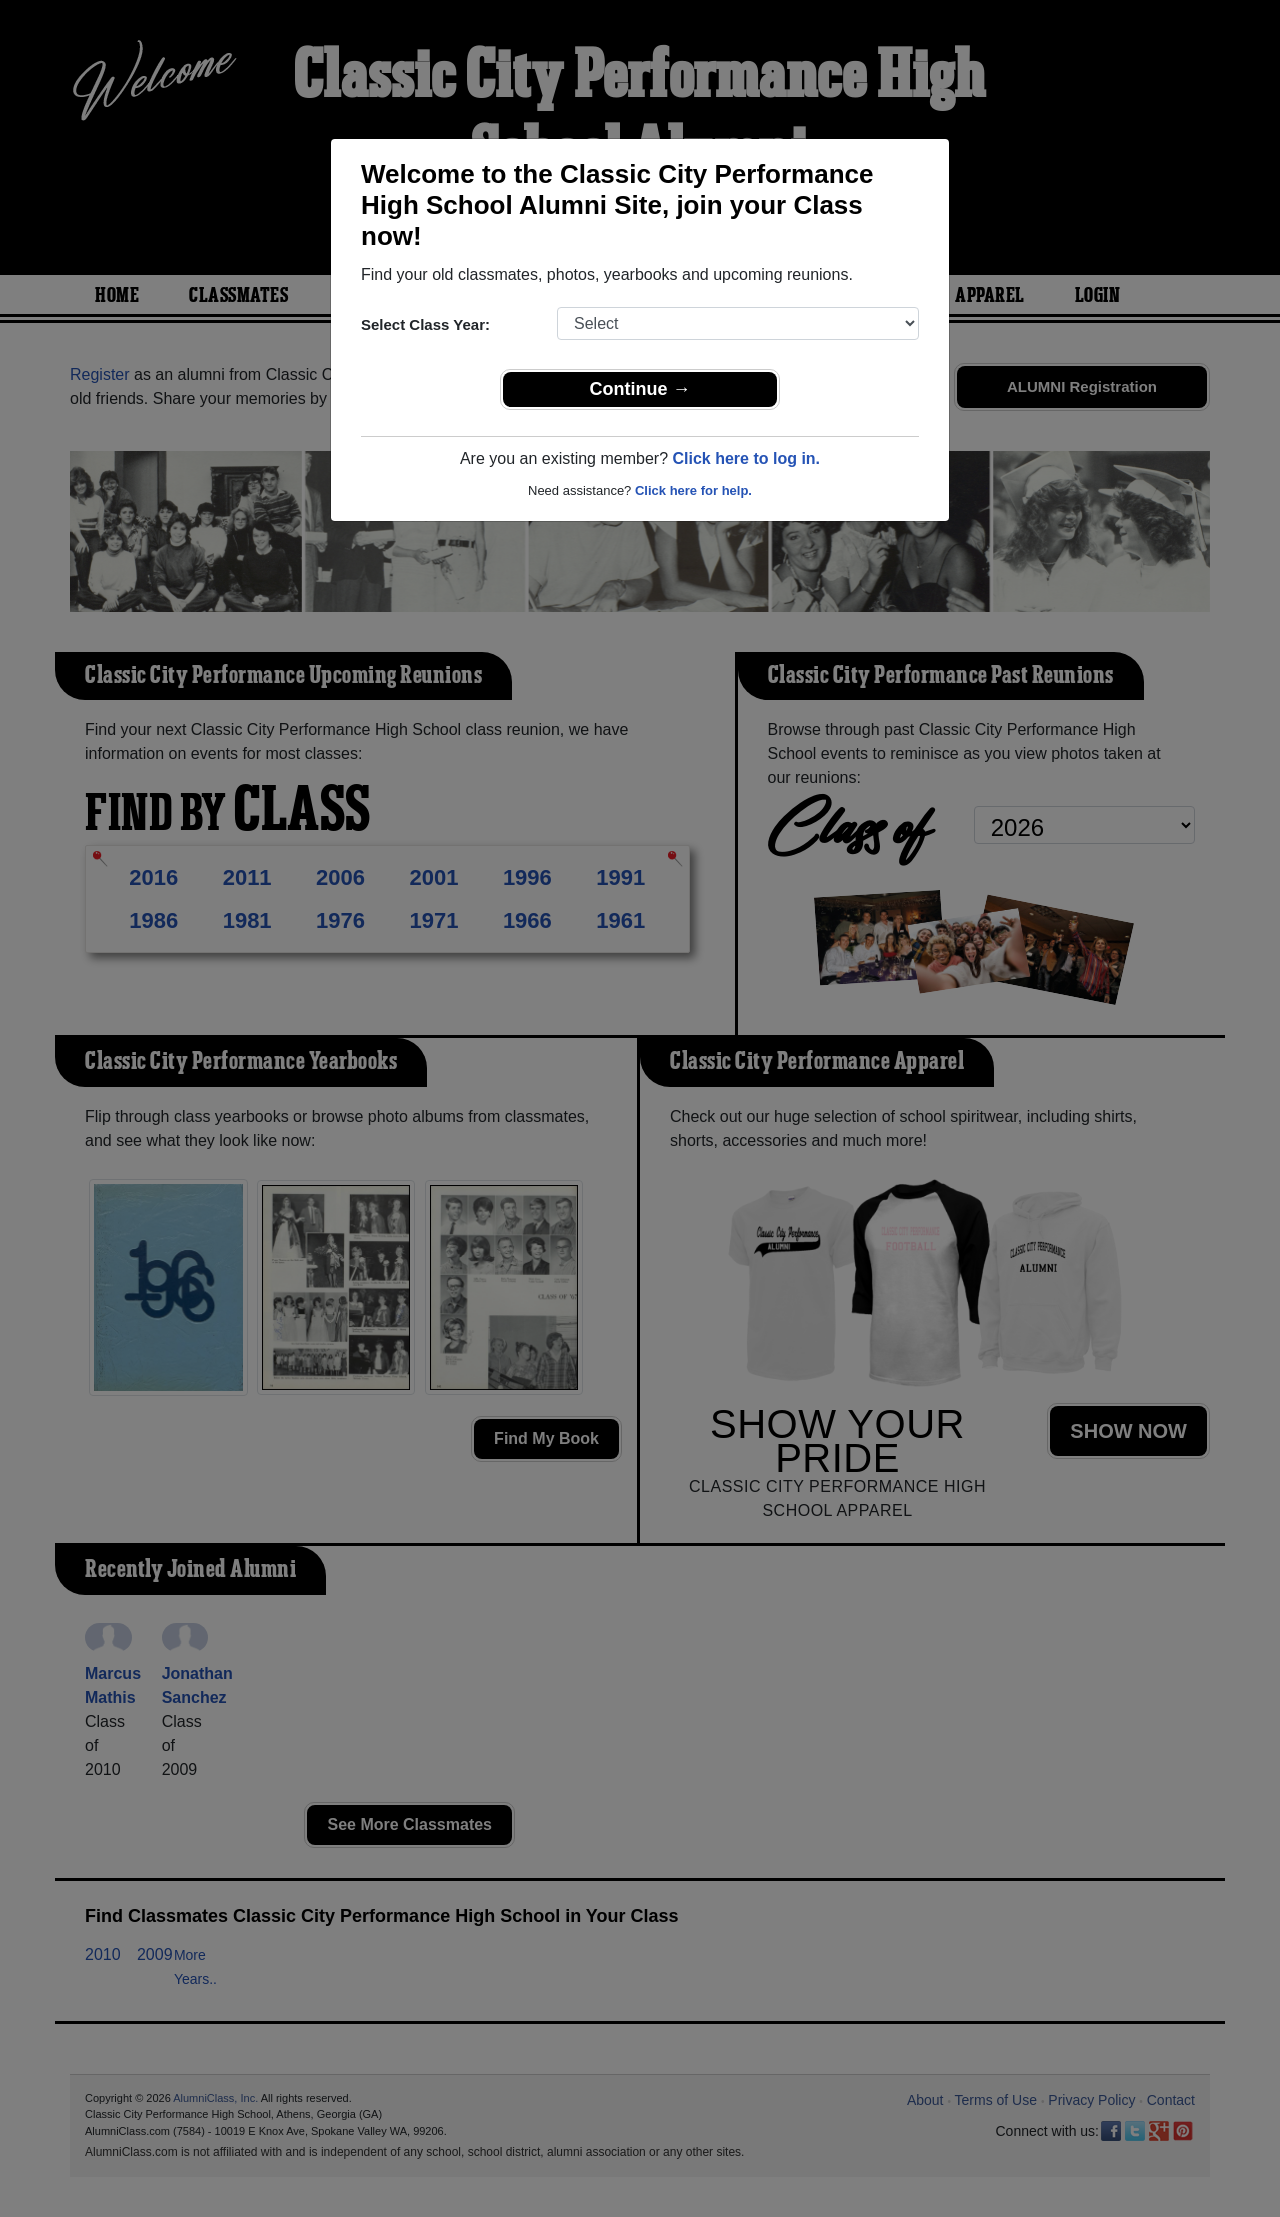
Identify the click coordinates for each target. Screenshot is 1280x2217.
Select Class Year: (425, 324)
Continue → (640, 389)
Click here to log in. (746, 458)
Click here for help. (693, 490)
